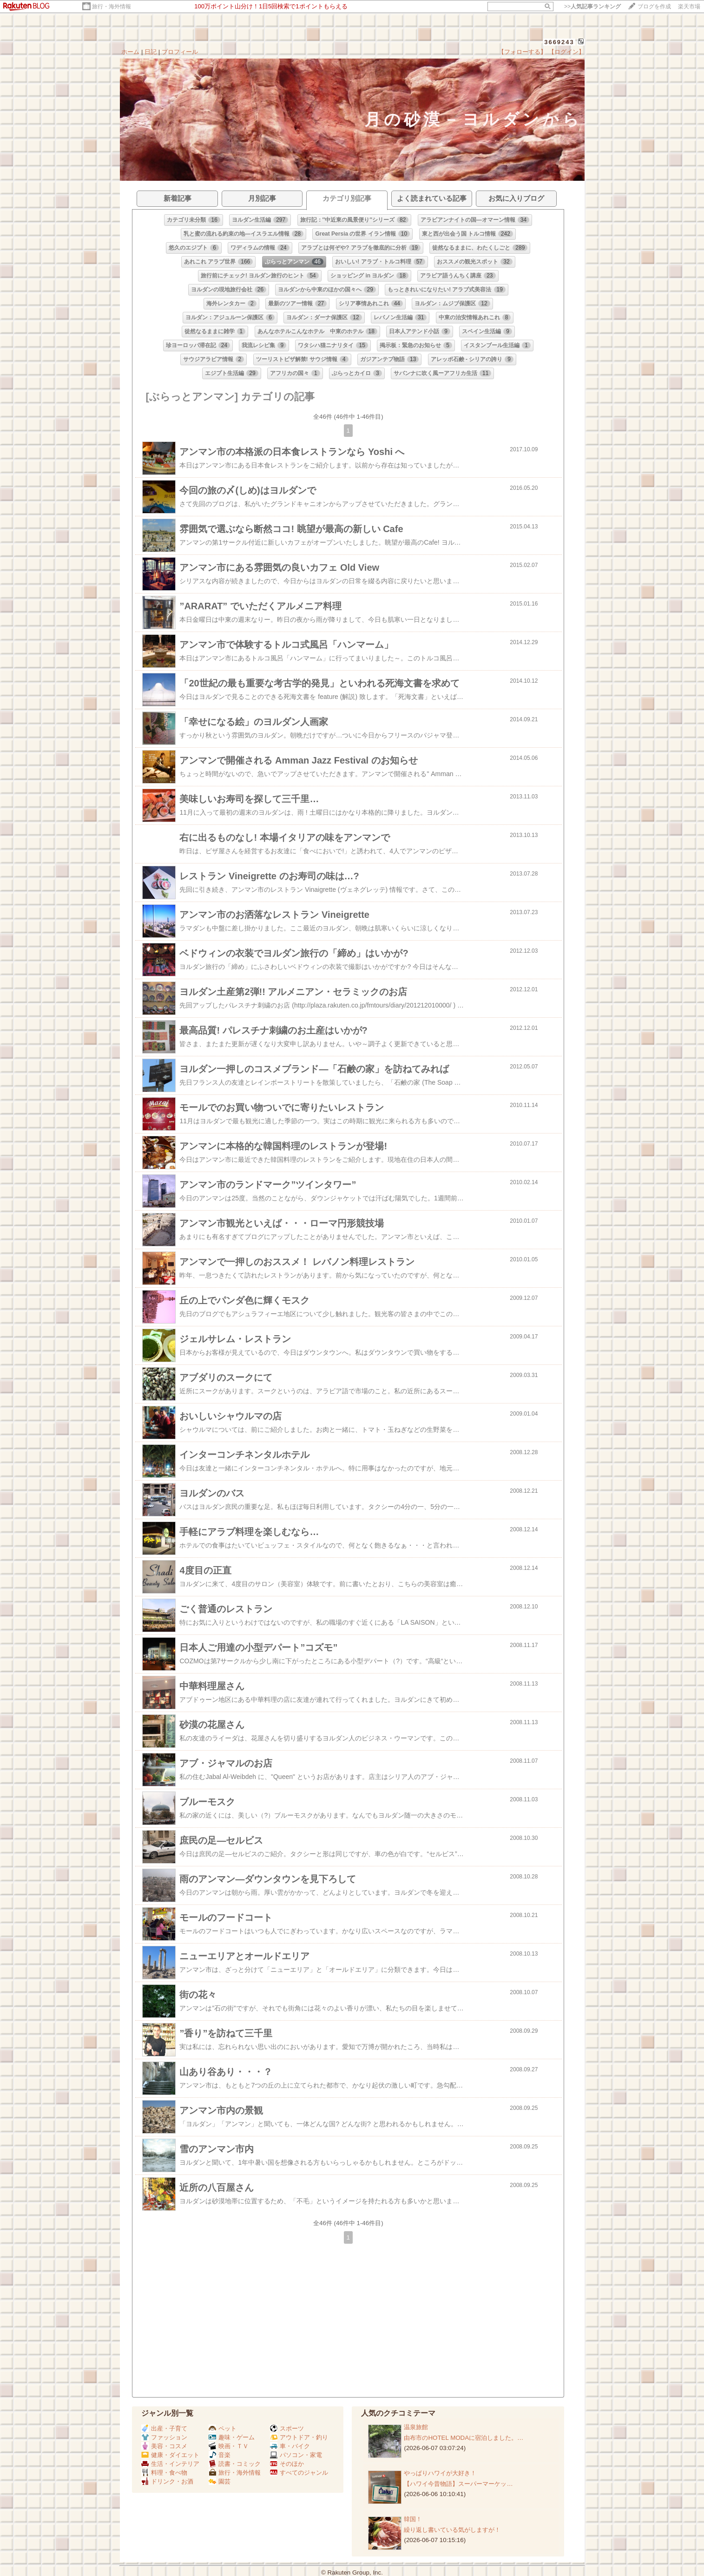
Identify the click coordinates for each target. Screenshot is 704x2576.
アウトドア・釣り (299, 2437)
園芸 (219, 2481)
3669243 (559, 42)
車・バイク (290, 2446)
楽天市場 (689, 6)
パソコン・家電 (296, 2454)
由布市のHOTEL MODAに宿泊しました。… (463, 2437)
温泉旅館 (416, 2427)
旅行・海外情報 (111, 6)
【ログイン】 (566, 51)
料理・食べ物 (164, 2472)
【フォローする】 (522, 51)
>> (592, 6)
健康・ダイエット (170, 2454)
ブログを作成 (654, 6)
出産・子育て (164, 2428)
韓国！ (413, 2519)
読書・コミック (235, 2463)
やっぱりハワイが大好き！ (440, 2473)
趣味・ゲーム (232, 2437)
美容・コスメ (164, 2446)
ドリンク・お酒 (167, 2481)
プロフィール (180, 51)
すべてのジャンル (299, 2472)
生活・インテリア (170, 2463)
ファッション (164, 2437)
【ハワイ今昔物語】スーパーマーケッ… (458, 2483)
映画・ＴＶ (229, 2446)
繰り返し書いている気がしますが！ (452, 2529)
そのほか (287, 2463)
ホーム (130, 51)
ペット (223, 2428)
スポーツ (287, 2428)
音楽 (219, 2454)
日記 (151, 51)
